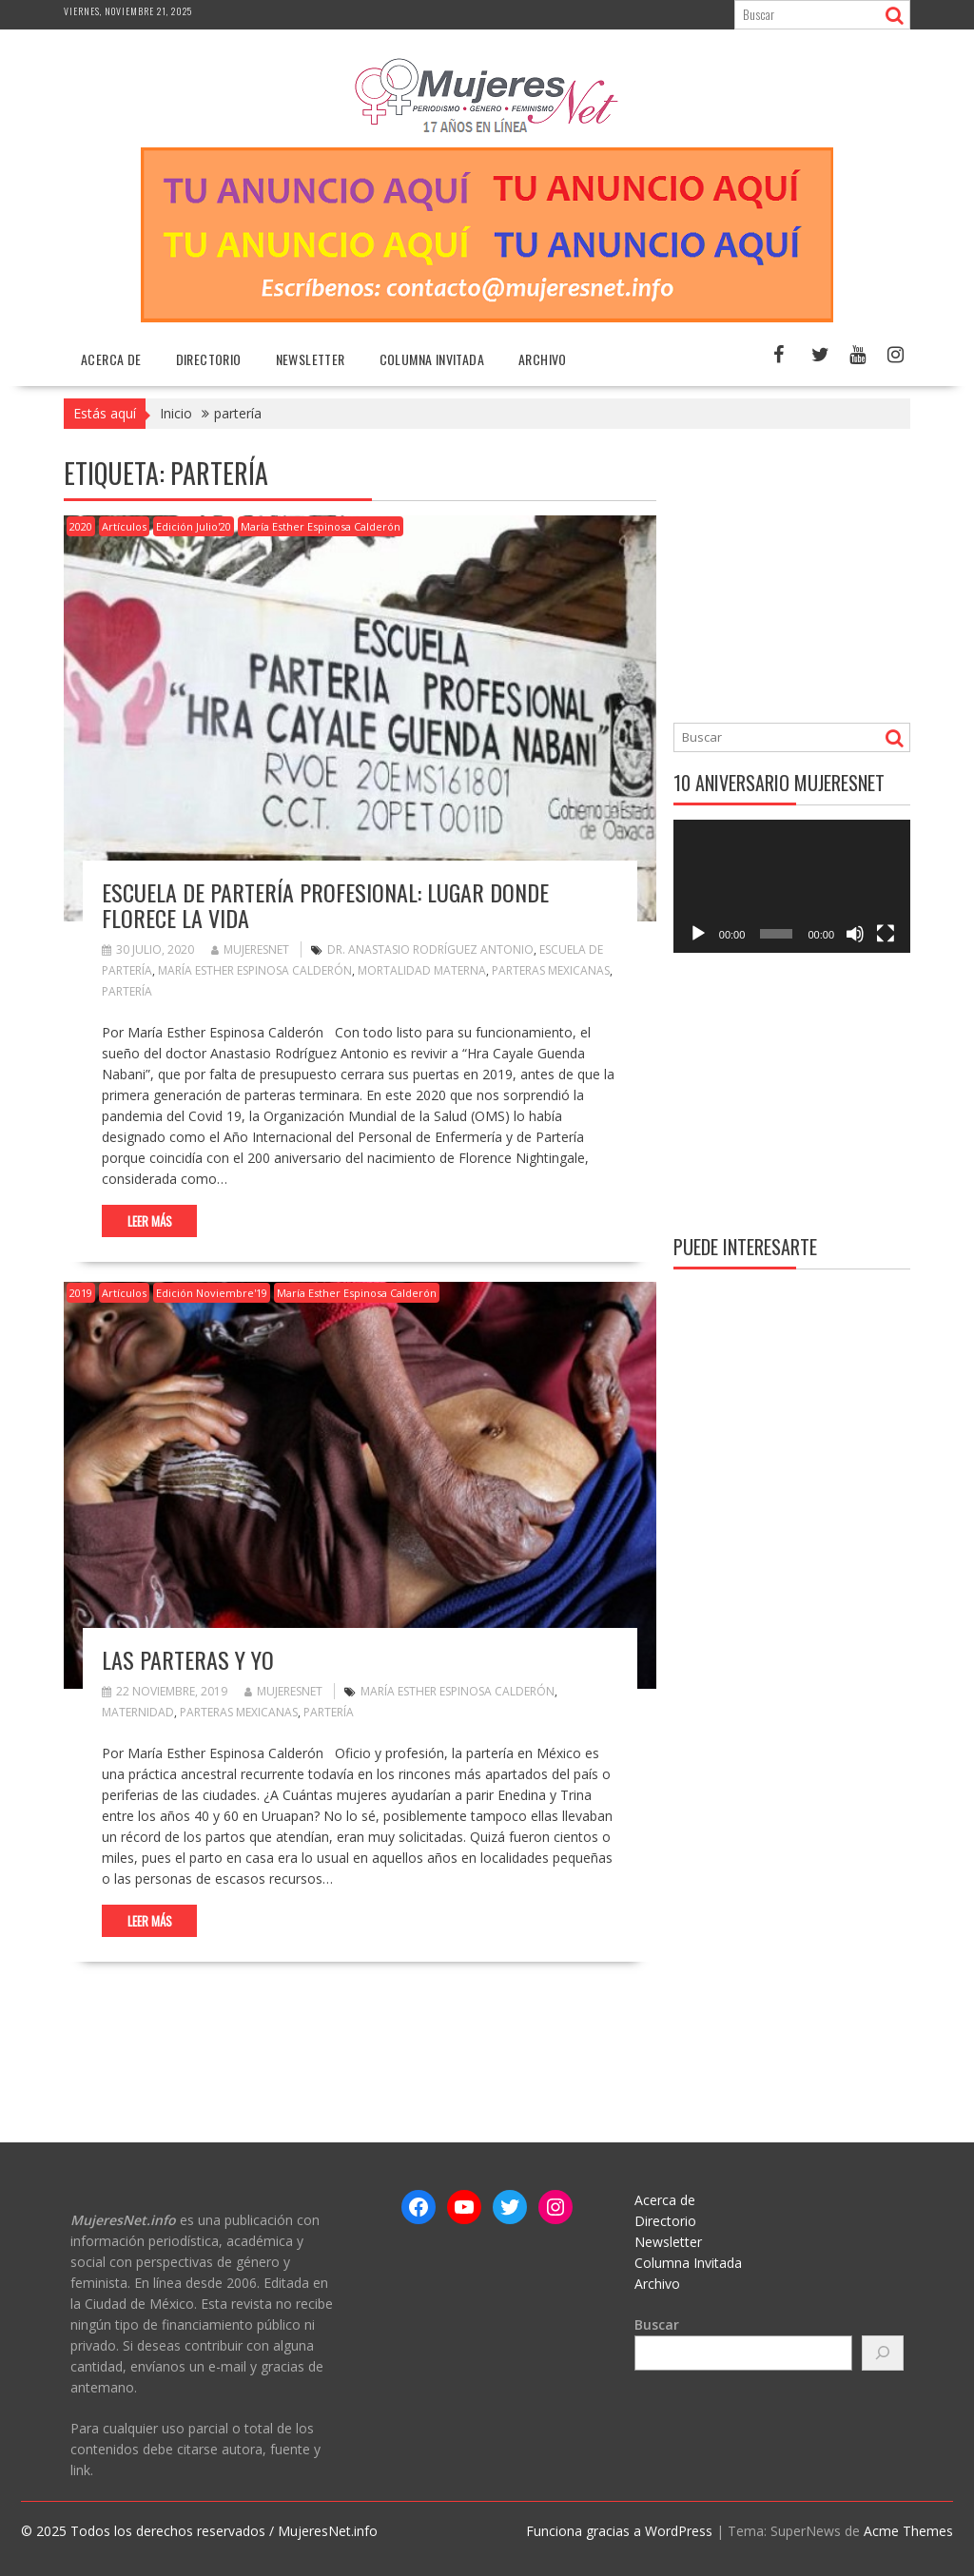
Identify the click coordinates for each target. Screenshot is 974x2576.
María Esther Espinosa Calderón (320, 526)
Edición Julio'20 (193, 526)
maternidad (138, 1712)
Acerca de (111, 359)
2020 (80, 526)
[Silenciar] (855, 933)
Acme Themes (908, 2531)
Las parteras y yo (188, 1659)
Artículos (124, 526)
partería (127, 991)
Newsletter (310, 359)
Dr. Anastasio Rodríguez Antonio (430, 949)
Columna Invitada (432, 359)
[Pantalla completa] (885, 933)
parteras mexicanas (551, 970)
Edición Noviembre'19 (211, 1293)
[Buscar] (883, 2353)
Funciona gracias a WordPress (619, 2531)
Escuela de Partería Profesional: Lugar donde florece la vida (325, 904)
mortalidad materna (422, 970)
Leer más (149, 1220)
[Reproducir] (698, 933)
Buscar (656, 2324)
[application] (791, 886)
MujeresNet (250, 949)
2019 (80, 1293)
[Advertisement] (823, 578)
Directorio (209, 359)
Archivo (542, 359)
